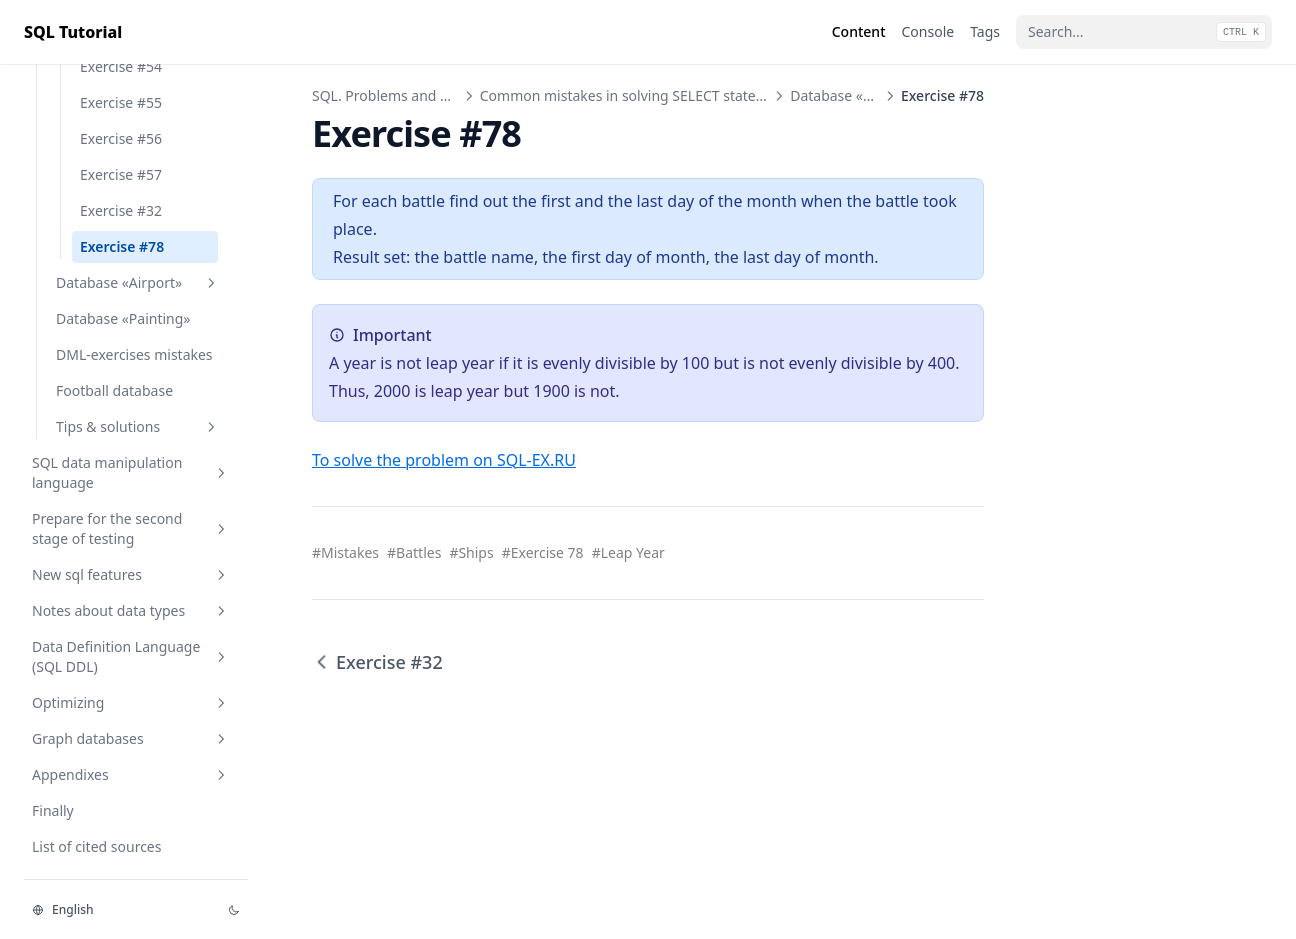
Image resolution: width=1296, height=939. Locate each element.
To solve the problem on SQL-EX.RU (444, 460)
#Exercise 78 (543, 552)
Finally (53, 810)
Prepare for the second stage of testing (131, 528)
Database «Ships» (847, 95)
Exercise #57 (121, 174)
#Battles (414, 552)
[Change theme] (234, 910)
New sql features (131, 574)
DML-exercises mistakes (134, 354)
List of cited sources (96, 846)
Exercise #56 (121, 138)
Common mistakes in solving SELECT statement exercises (667, 95)
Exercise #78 (122, 246)
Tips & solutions (138, 426)
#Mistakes (345, 552)
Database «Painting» (123, 318)
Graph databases (131, 738)
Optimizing (131, 702)
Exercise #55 (121, 102)
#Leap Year (628, 552)
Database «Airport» (138, 282)
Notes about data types (131, 610)
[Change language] (118, 910)
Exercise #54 (121, 66)
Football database (114, 390)
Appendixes (131, 774)
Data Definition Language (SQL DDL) (131, 656)
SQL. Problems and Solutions (406, 95)
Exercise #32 (121, 210)
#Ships (471, 552)
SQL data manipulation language (131, 472)
